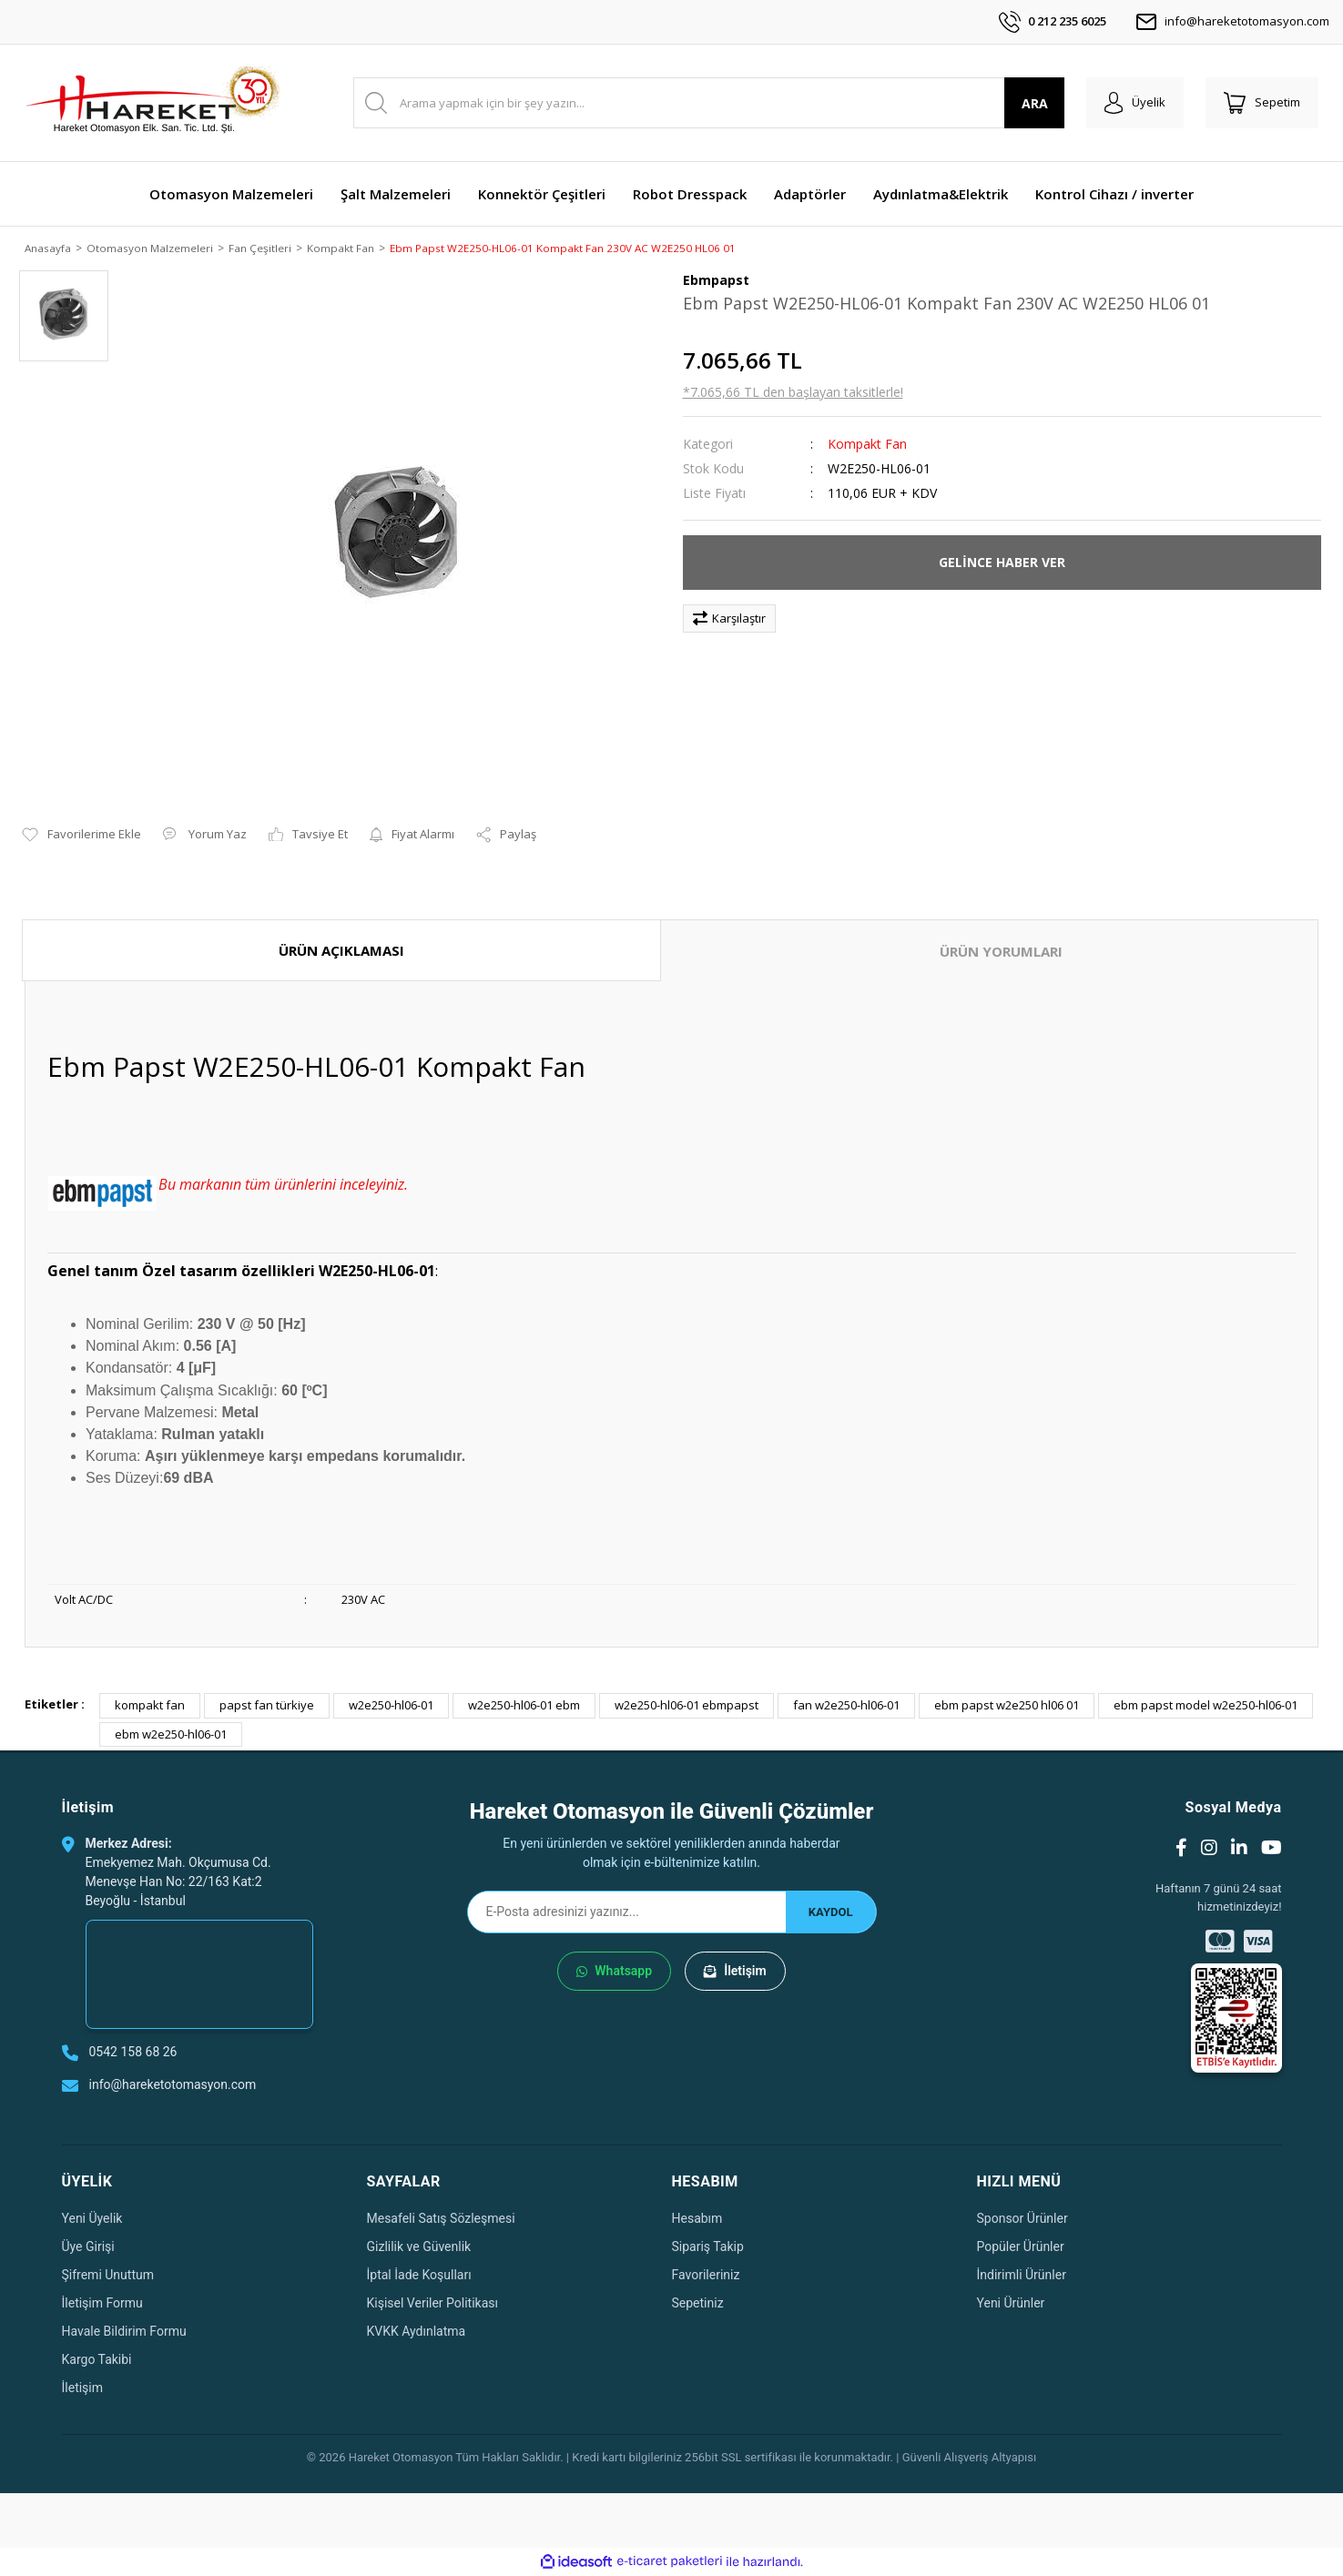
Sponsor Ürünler (1022, 2219)
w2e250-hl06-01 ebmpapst (686, 1707)
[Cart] (1262, 102)
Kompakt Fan (867, 444)
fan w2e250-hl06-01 (846, 1707)
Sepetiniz (698, 2304)
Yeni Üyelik (92, 2219)
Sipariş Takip (708, 2247)
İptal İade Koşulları (419, 2275)
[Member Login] (1135, 102)
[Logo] (152, 102)
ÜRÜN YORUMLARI (1001, 952)
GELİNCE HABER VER (1002, 564)
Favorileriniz (706, 2275)
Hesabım (697, 2219)
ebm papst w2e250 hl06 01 (1006, 1707)
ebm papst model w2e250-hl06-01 (1205, 1707)
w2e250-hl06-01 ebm (524, 1707)
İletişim (735, 1972)
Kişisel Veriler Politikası (433, 2304)
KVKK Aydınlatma (416, 2332)
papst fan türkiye (266, 1707)
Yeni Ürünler (1011, 2304)
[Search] (708, 102)
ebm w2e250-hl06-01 (171, 1735)
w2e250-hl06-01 (391, 1707)
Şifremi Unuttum (108, 2275)
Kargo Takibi (97, 2360)
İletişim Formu (102, 2304)
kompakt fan (150, 1707)
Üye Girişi (88, 2247)
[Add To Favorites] (81, 836)
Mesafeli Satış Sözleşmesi (441, 2219)
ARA (1035, 103)
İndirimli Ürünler (1021, 2275)
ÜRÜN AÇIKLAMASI (341, 951)
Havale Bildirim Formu (124, 2332)
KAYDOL (831, 1913)
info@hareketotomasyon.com (1232, 22)
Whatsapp (614, 1972)
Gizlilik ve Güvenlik (419, 2247)
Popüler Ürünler (1020, 2247)
